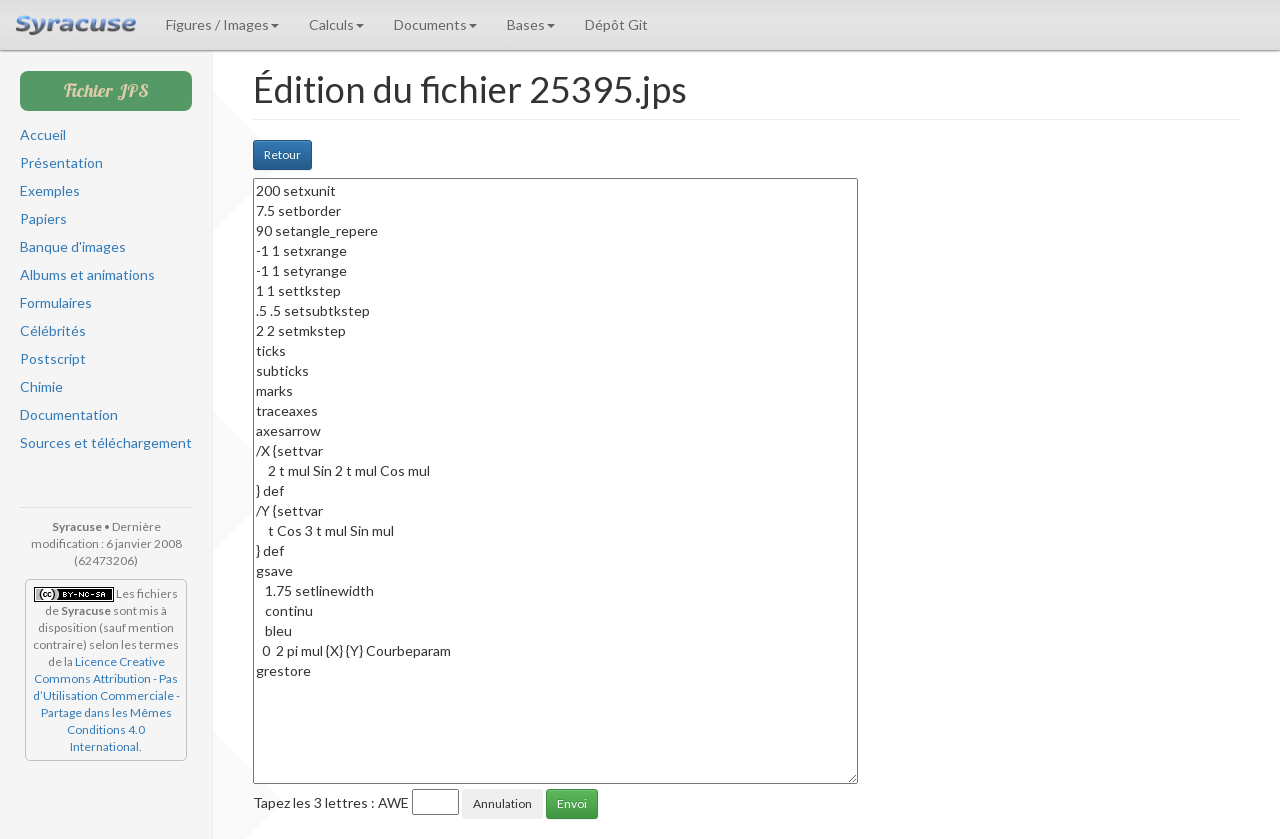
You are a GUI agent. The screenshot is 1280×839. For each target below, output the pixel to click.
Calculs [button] (336, 24)
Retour (282, 154)
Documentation (69, 414)
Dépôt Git (616, 24)
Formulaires (56, 302)
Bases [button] (531, 24)
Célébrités (53, 330)
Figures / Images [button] (222, 24)
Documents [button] (435, 24)
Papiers (43, 218)
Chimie (41, 386)
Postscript (53, 358)
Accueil (43, 134)
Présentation (61, 162)
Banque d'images (73, 246)
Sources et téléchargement (106, 442)
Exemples (50, 190)
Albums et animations (87, 274)
